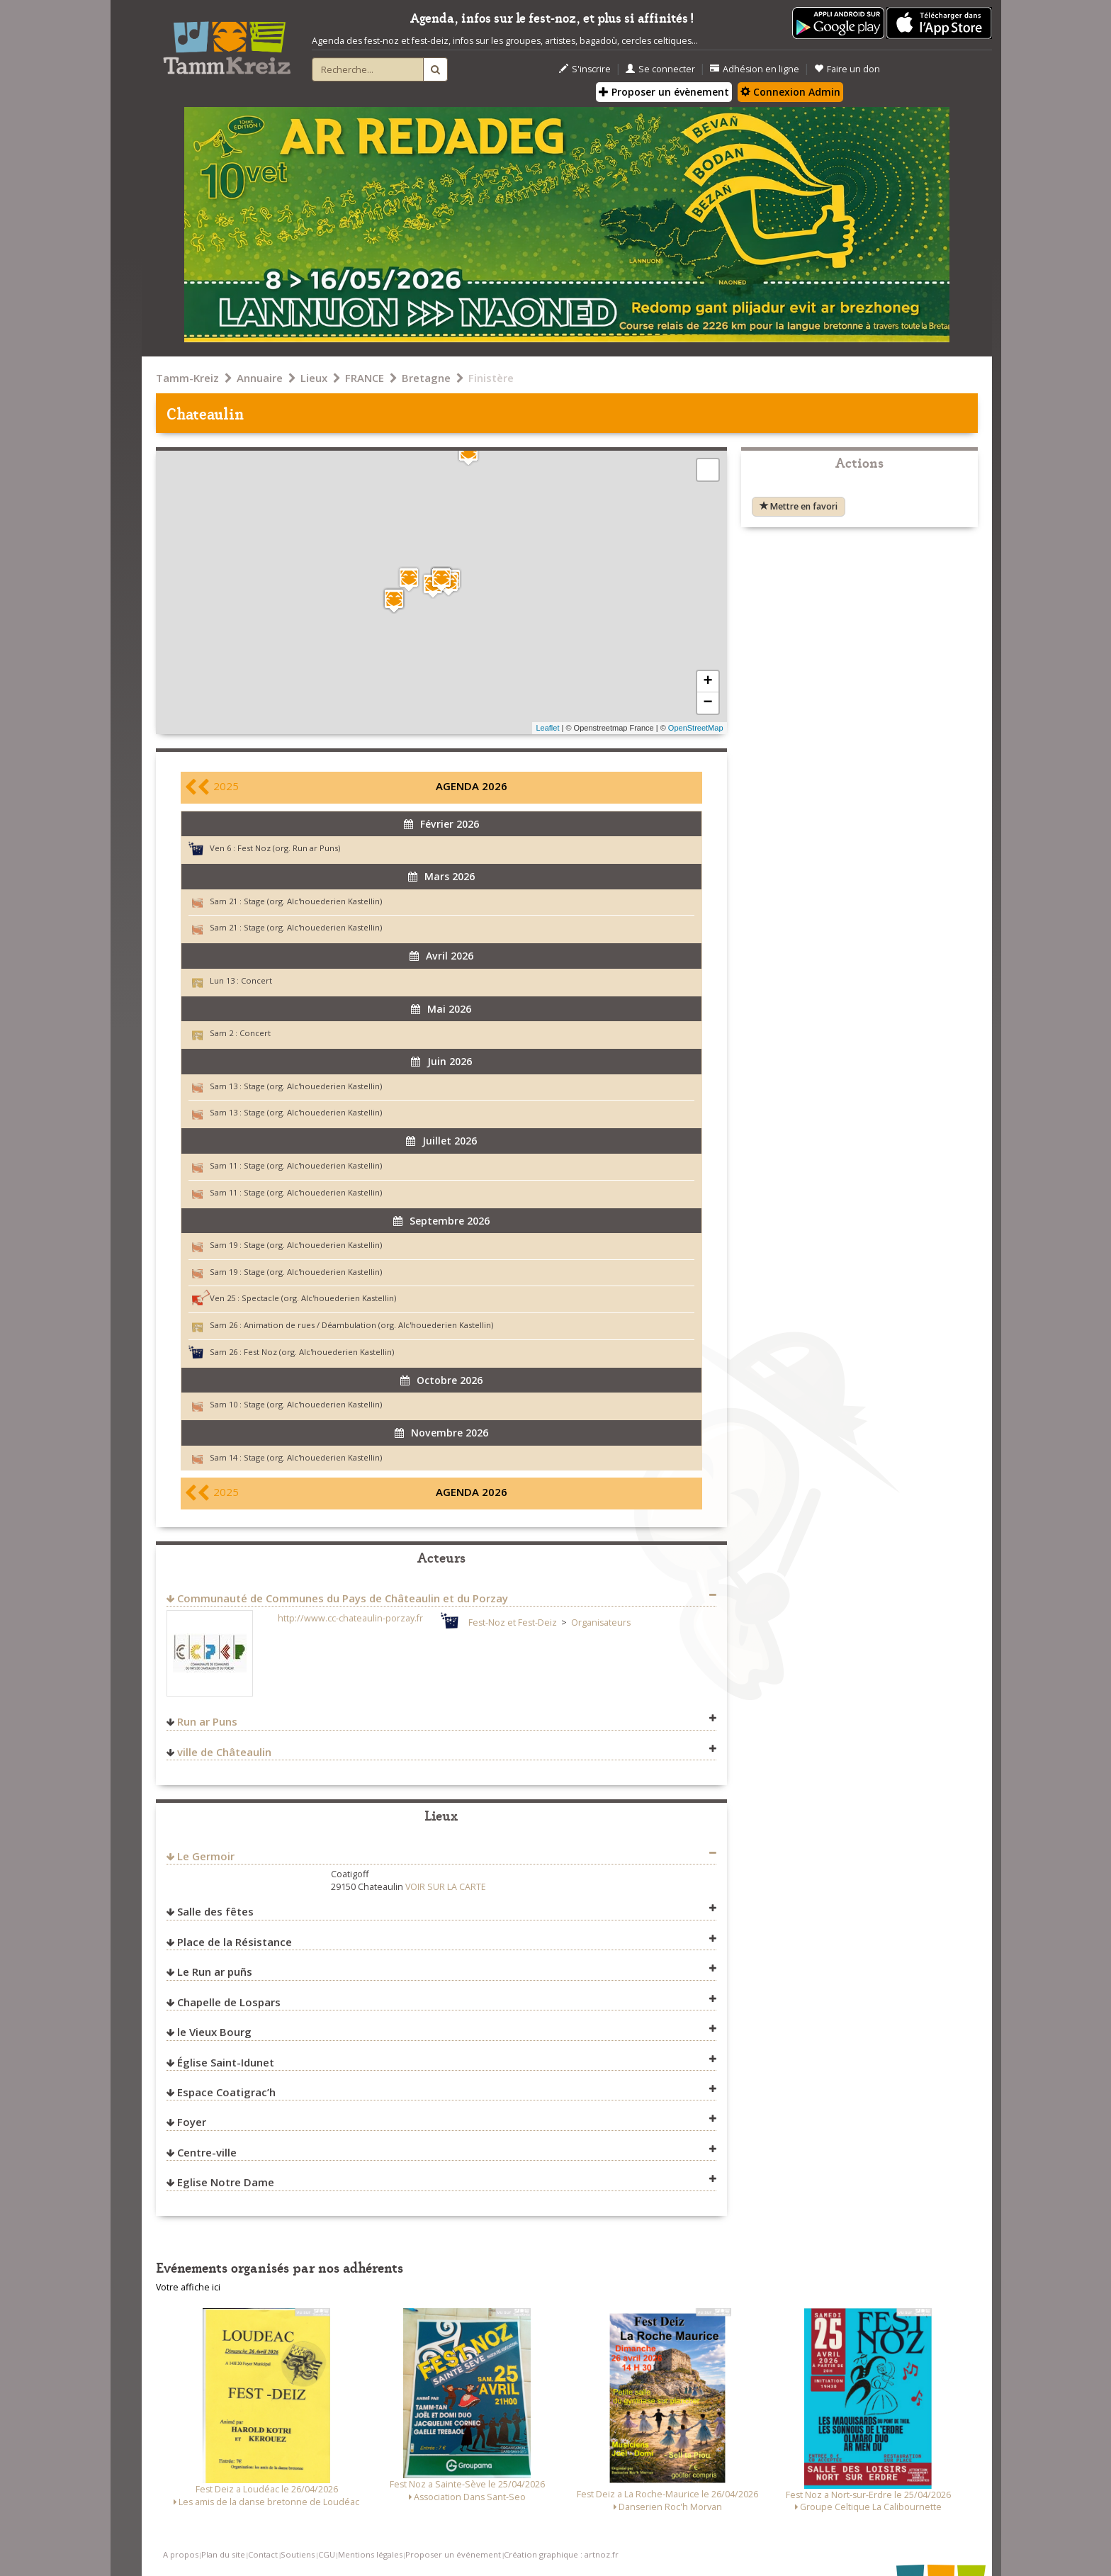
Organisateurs (601, 1622)
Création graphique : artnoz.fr (561, 2554)
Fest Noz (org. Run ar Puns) (288, 848)
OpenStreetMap (695, 728)
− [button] (707, 703)
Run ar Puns (207, 1721)
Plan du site (223, 2554)
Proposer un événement (453, 2554)
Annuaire (260, 378)
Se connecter (660, 69)
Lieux (313, 378)
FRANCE (364, 378)
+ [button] (707, 681)
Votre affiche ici (188, 2287)
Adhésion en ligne (754, 69)
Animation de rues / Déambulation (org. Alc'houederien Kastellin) (368, 1325)
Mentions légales (370, 2554)
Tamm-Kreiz (187, 378)
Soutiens (298, 2554)
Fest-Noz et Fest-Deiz (512, 1622)
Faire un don (847, 69)
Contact (263, 2554)
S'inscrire (585, 69)
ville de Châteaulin (224, 1752)
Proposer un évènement (664, 92)
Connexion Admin (790, 92)
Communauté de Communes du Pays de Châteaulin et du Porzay (342, 1598)
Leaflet (547, 728)
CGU (326, 2554)
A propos (180, 2554)
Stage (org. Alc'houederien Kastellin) (313, 901)
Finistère (491, 378)
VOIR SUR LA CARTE (445, 1887)
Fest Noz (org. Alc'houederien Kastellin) (319, 1351)
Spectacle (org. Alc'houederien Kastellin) (319, 1298)
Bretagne (426, 378)
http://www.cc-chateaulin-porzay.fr (350, 1618)
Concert (256, 980)
